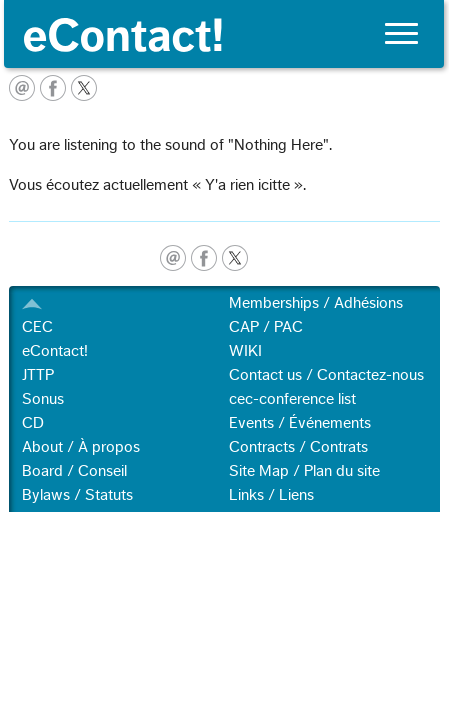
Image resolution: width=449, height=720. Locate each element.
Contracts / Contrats (298, 447)
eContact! (55, 351)
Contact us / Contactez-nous (326, 375)
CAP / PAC (266, 327)
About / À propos (81, 447)
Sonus (43, 399)
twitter (235, 258)
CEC (37, 327)
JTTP (38, 375)
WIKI (245, 351)
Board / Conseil (74, 471)
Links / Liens (271, 495)
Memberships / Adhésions (316, 303)
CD (33, 423)
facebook (204, 258)
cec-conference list (292, 399)
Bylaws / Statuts (77, 495)
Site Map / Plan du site (304, 471)
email (173, 258)
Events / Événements (300, 423)
